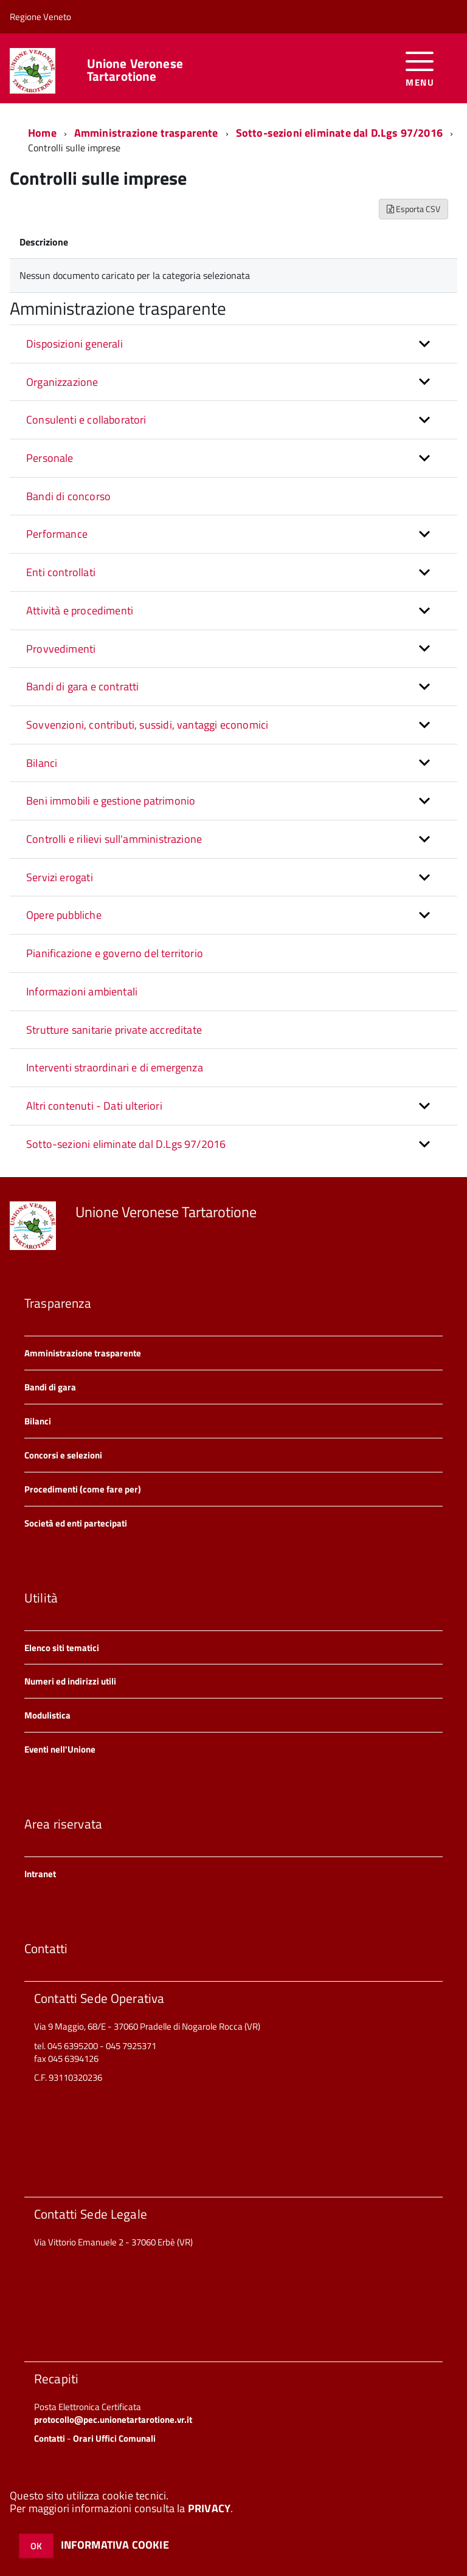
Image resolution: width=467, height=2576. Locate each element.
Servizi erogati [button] (59, 877)
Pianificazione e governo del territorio (114, 953)
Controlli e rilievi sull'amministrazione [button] (114, 839)
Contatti (49, 2438)
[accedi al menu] (420, 68)
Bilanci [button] (41, 763)
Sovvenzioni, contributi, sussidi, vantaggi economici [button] (147, 724)
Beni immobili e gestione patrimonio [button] (110, 800)
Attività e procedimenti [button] (79, 610)
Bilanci (37, 1421)
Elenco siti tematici (61, 1648)
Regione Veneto (40, 17)
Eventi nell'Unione (59, 1749)
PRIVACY (209, 2508)
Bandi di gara (50, 1387)
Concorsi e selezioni (63, 1455)
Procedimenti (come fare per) (82, 1489)
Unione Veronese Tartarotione (135, 70)
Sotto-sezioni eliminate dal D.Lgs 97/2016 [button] (126, 1144)
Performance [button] (57, 534)
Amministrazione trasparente (146, 133)
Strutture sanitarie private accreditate (114, 1030)
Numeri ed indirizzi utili (70, 1681)
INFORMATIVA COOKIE (115, 2545)
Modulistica (47, 1715)
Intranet (40, 1874)
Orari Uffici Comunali (114, 2438)
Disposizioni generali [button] (74, 343)
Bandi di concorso (68, 496)
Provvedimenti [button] (60, 649)
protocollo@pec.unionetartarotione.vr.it (113, 2420)
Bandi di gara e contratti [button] (82, 686)
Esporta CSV (413, 208)
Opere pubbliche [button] (64, 915)
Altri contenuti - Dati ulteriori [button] (94, 1105)
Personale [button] (50, 458)
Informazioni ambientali (81, 991)
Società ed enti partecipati (75, 1523)
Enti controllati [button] (60, 572)
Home (42, 133)
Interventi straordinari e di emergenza (114, 1067)
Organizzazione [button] (62, 382)
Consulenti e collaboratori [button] (86, 419)
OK (36, 2546)
